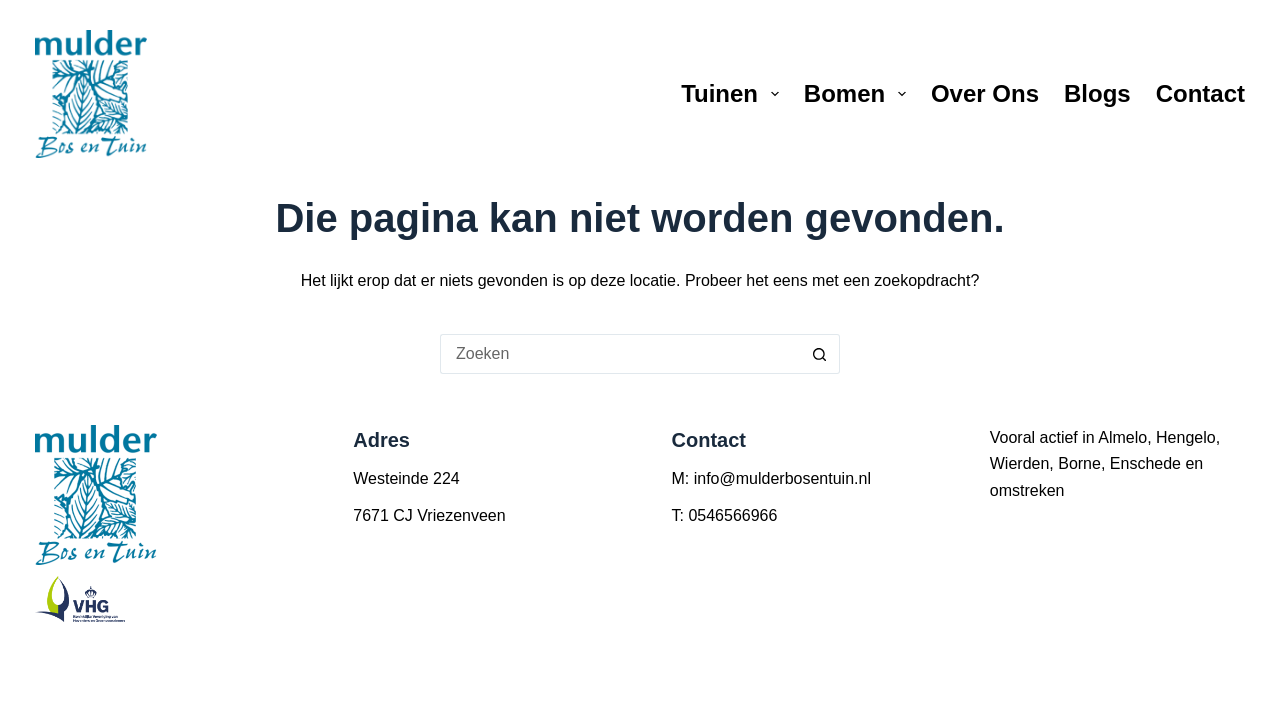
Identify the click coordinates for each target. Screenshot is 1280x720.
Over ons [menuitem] (985, 93)
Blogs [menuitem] (1097, 93)
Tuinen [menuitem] (734, 93)
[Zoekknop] (820, 354)
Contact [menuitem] (1200, 93)
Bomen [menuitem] (859, 93)
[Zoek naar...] (620, 354)
